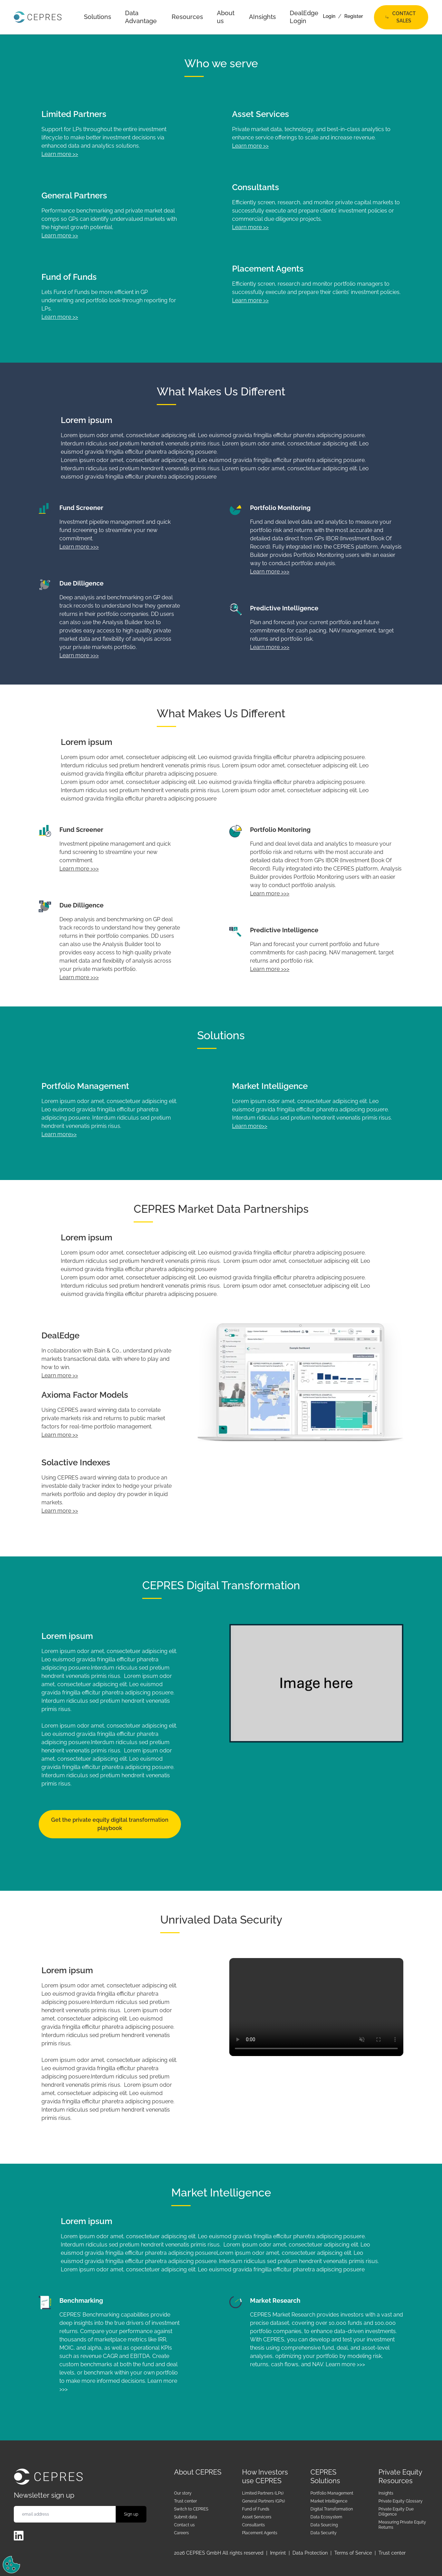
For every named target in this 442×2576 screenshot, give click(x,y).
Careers (181, 2532)
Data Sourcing (324, 2525)
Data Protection (310, 2553)
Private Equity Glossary (400, 2501)
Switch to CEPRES (191, 2509)
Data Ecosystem (326, 2517)
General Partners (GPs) (263, 2501)
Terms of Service (353, 2553)
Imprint (278, 2553)
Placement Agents (259, 2532)
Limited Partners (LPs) (263, 2493)
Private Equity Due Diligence (396, 2512)
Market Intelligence (328, 2501)
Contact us (184, 2525)
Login (329, 16)
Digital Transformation (331, 2509)
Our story (183, 2493)
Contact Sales (401, 17)
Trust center (185, 2501)
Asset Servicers (256, 2517)
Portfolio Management (331, 2493)
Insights (385, 2493)
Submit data (185, 2517)
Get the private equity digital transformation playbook (110, 1824)
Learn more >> (59, 154)
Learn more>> (59, 1134)
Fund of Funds (255, 2509)
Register (353, 16)
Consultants (253, 2525)
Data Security (323, 2532)
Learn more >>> (79, 546)
